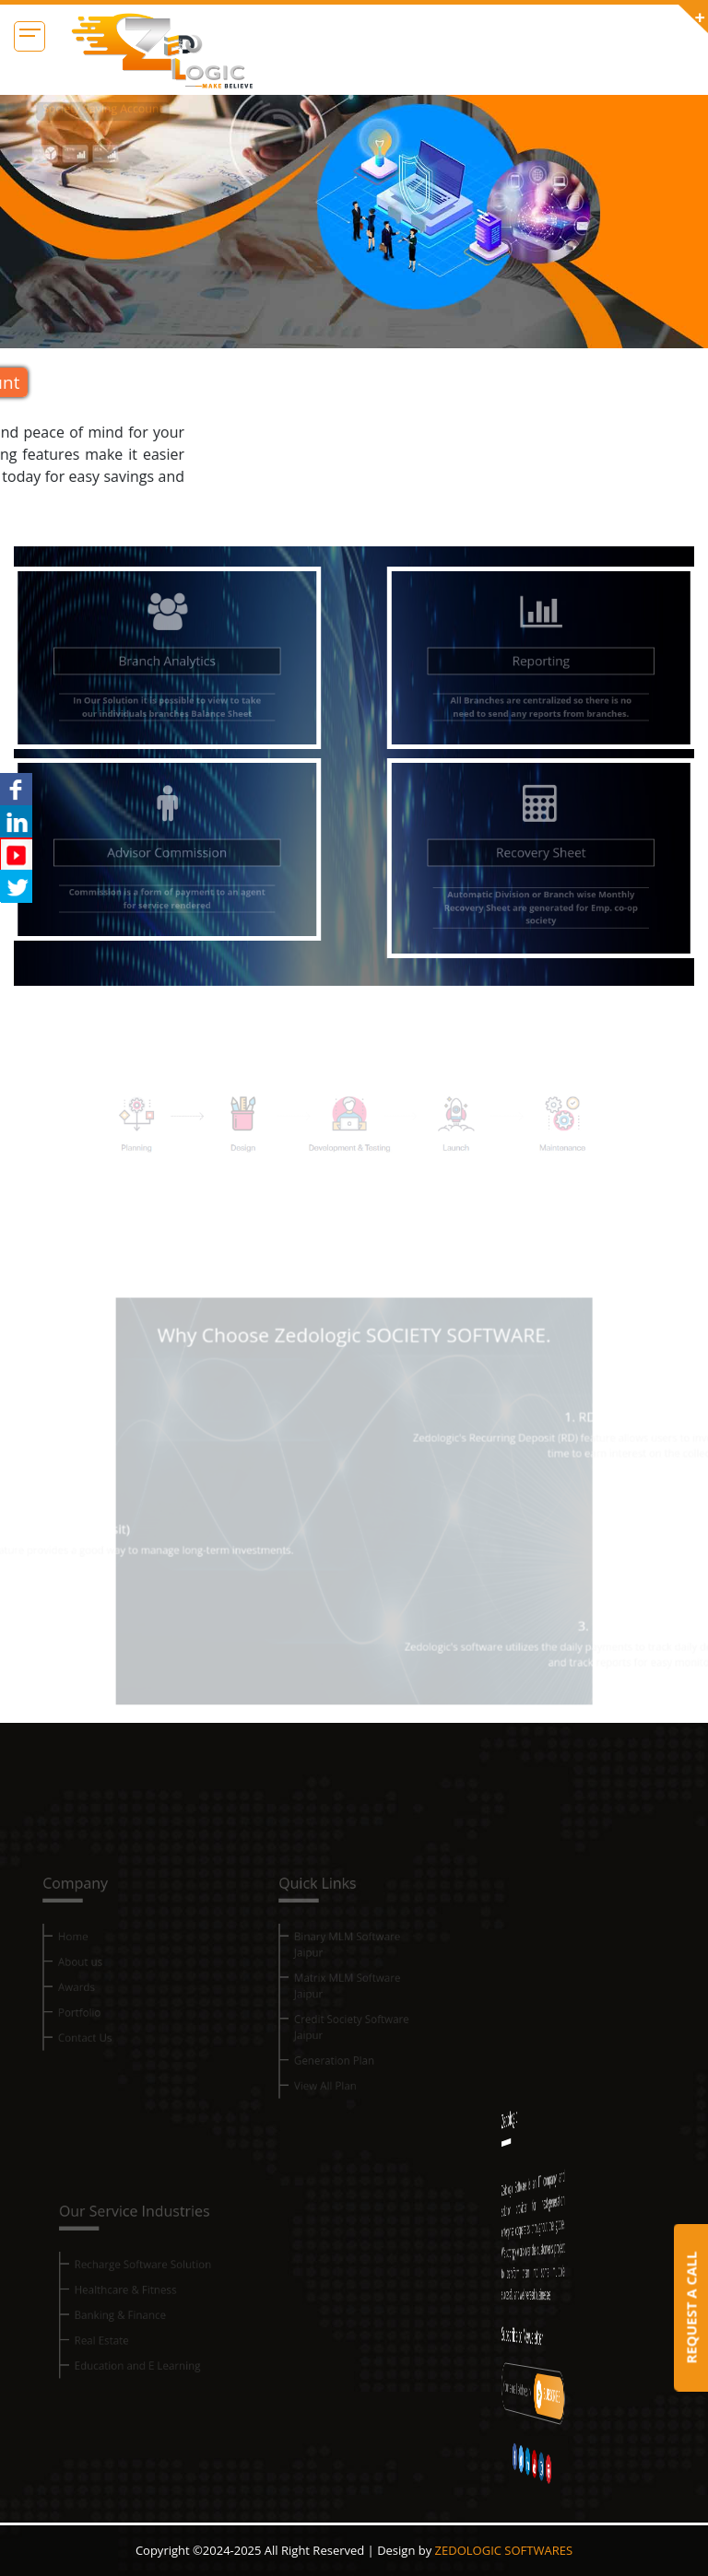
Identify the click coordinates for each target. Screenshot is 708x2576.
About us (84, 1979)
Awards (80, 2002)
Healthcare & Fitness (130, 2310)
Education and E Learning (141, 2379)
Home (77, 1956)
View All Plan (328, 2092)
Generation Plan (336, 2069)
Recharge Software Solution (146, 2287)
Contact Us (88, 2048)
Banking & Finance (126, 2333)
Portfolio (83, 2025)
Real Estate (109, 2356)
